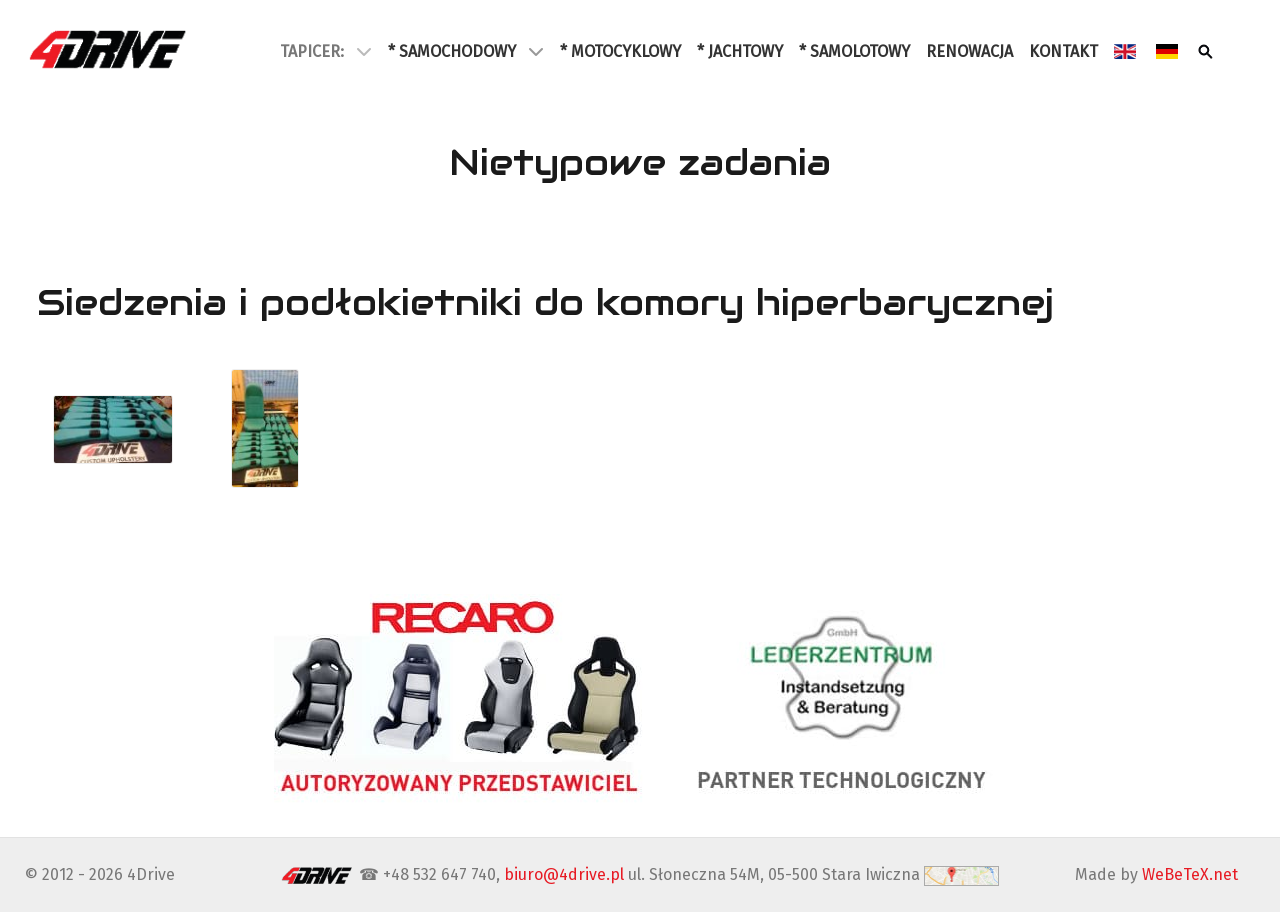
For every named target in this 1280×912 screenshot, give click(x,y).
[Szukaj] (1207, 51)
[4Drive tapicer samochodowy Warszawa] (109, 49)
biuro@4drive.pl (564, 874)
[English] (1127, 51)
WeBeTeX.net (1190, 874)
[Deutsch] (1169, 51)
